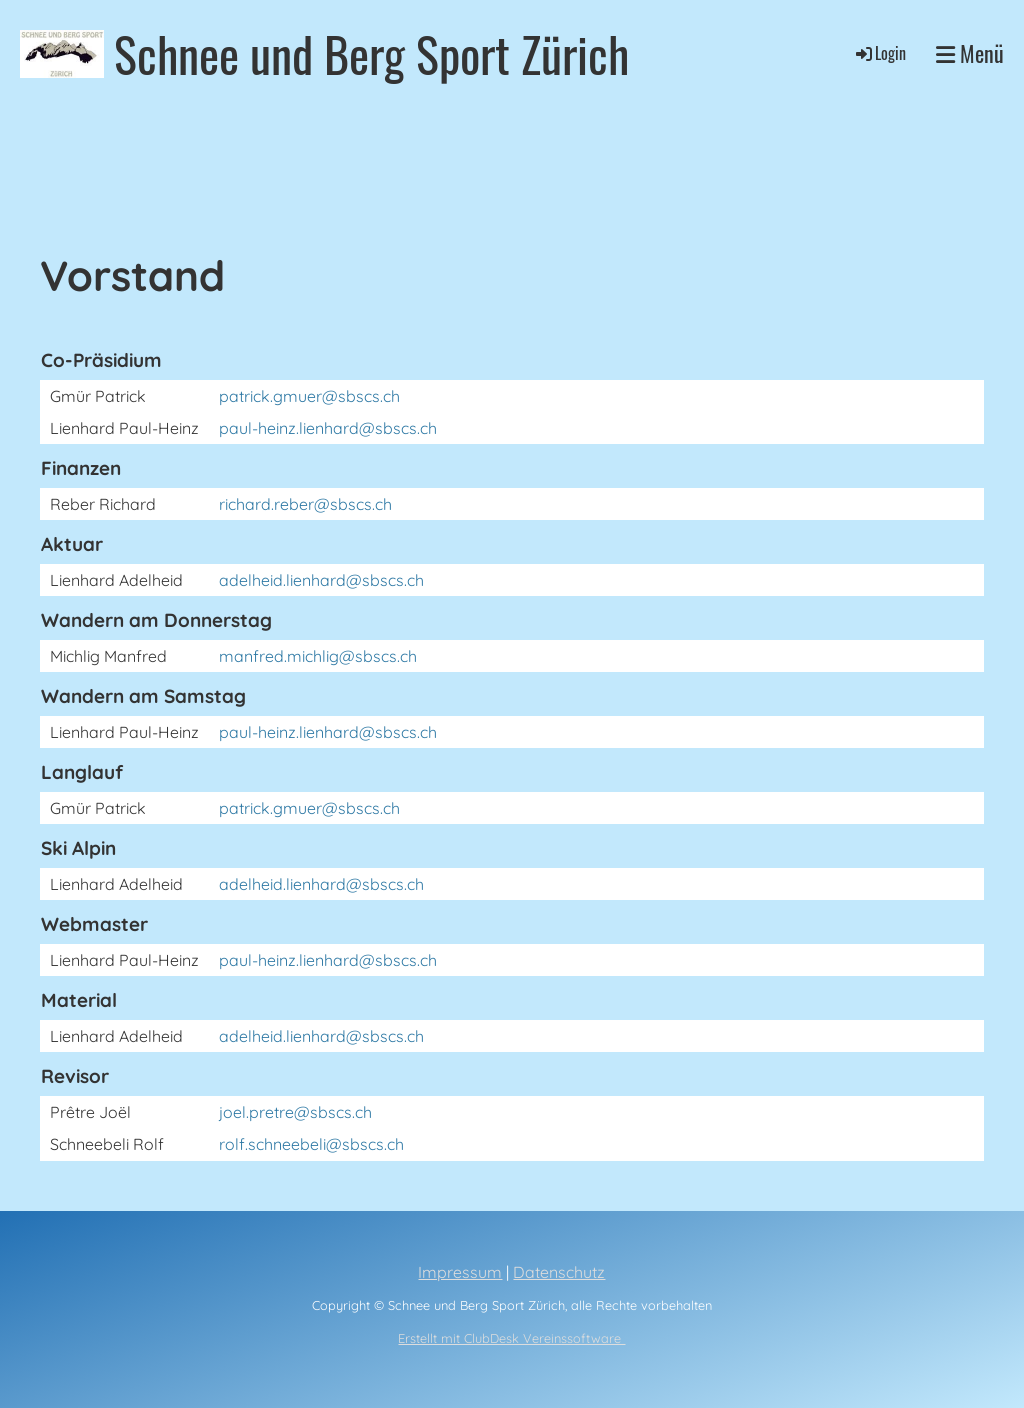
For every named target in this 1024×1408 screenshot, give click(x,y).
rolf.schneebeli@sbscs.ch (311, 1144)
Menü (970, 53)
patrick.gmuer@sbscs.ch (309, 396)
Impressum (460, 1272)
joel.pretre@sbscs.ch (295, 1112)
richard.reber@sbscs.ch (305, 504)
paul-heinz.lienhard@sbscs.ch (328, 428)
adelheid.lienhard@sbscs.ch (321, 580)
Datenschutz (559, 1272)
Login (879, 53)
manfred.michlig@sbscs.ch (318, 656)
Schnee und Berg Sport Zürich (371, 53)
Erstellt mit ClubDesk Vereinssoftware (511, 1338)
